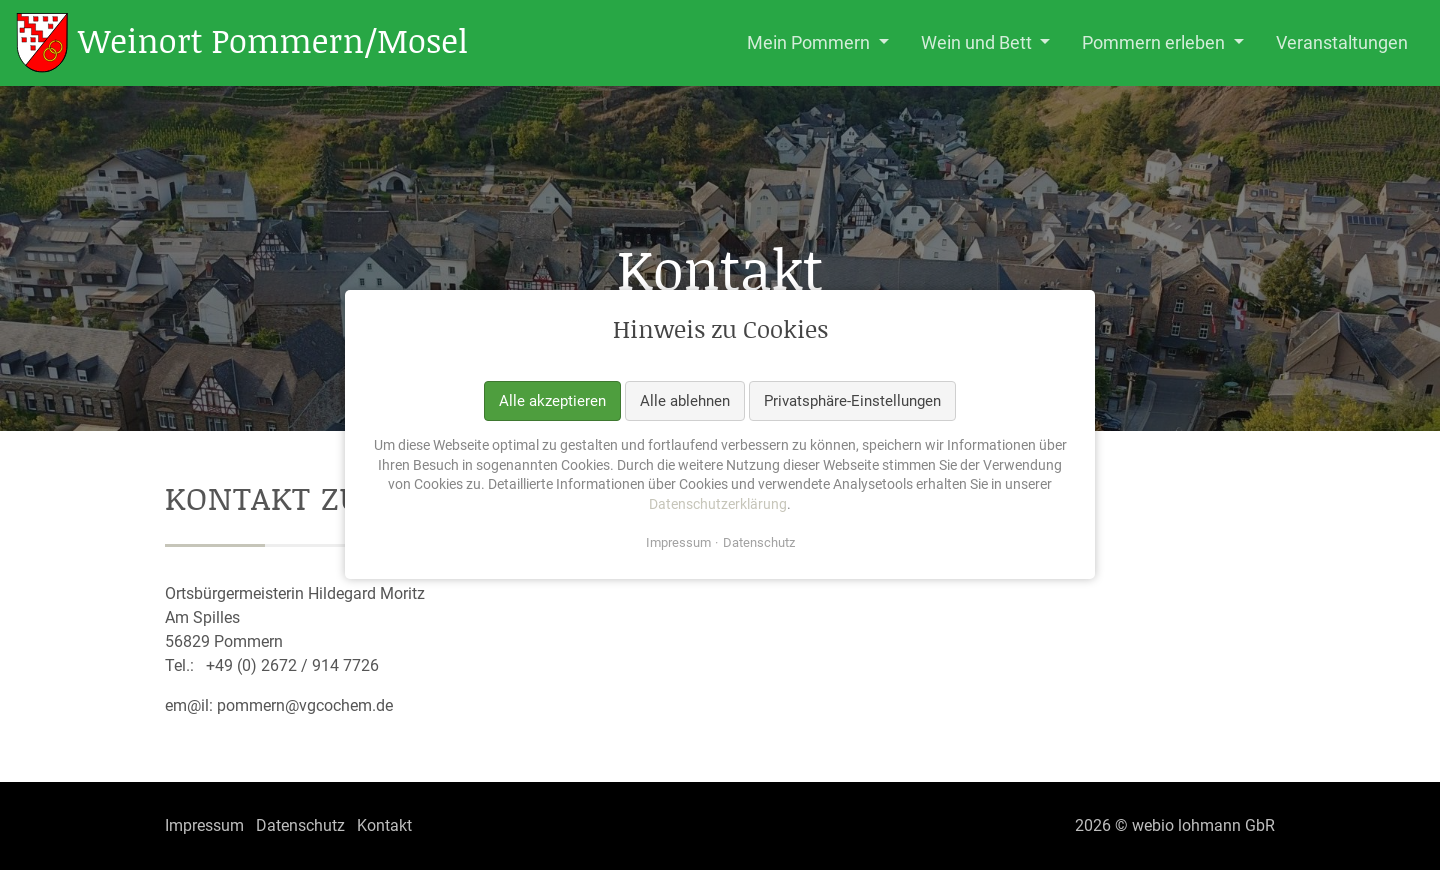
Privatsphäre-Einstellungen (852, 401)
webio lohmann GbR (1203, 825)
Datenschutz (759, 543)
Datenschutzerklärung (718, 504)
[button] (818, 43)
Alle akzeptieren (552, 401)
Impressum (678, 543)
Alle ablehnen (685, 401)
